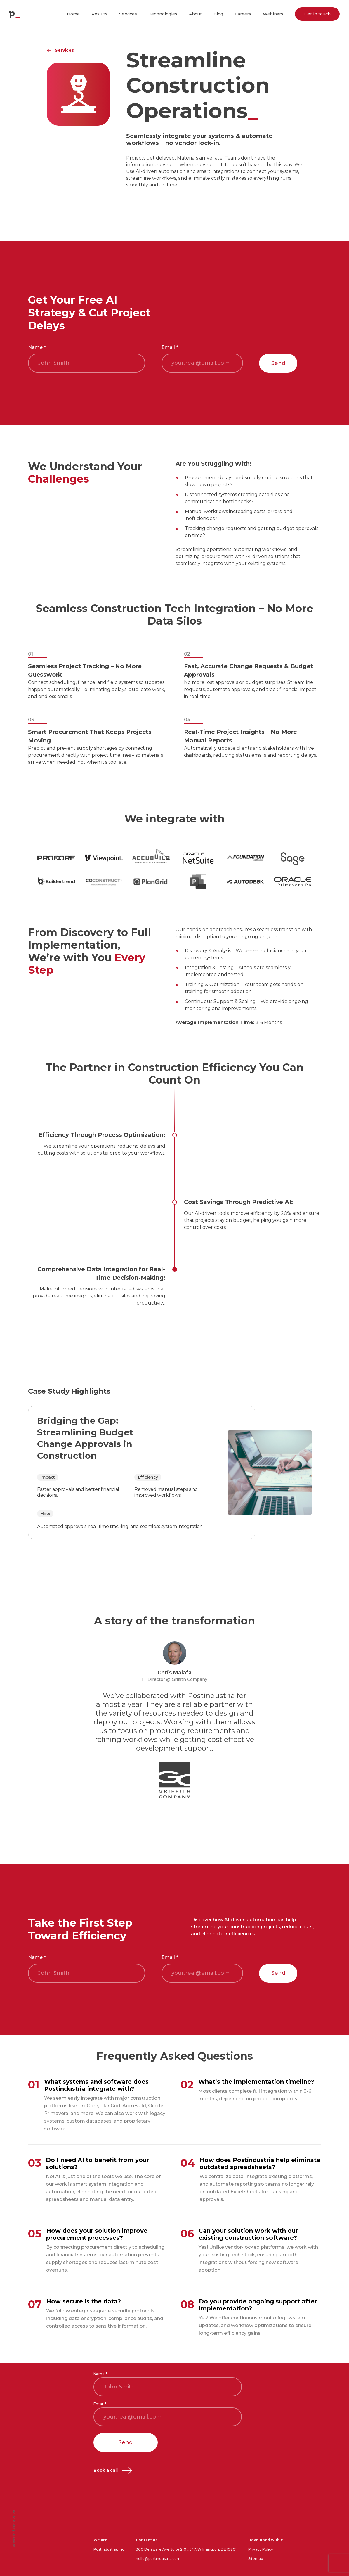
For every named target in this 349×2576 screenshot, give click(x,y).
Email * (170, 347)
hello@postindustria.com (158, 2558)
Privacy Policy (260, 2549)
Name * (37, 347)
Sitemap (255, 2558)
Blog (218, 14)
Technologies (162, 14)
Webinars (273, 14)
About (195, 14)
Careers (243, 14)
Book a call (112, 2470)
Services (128, 14)
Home (73, 14)
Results (99, 14)
